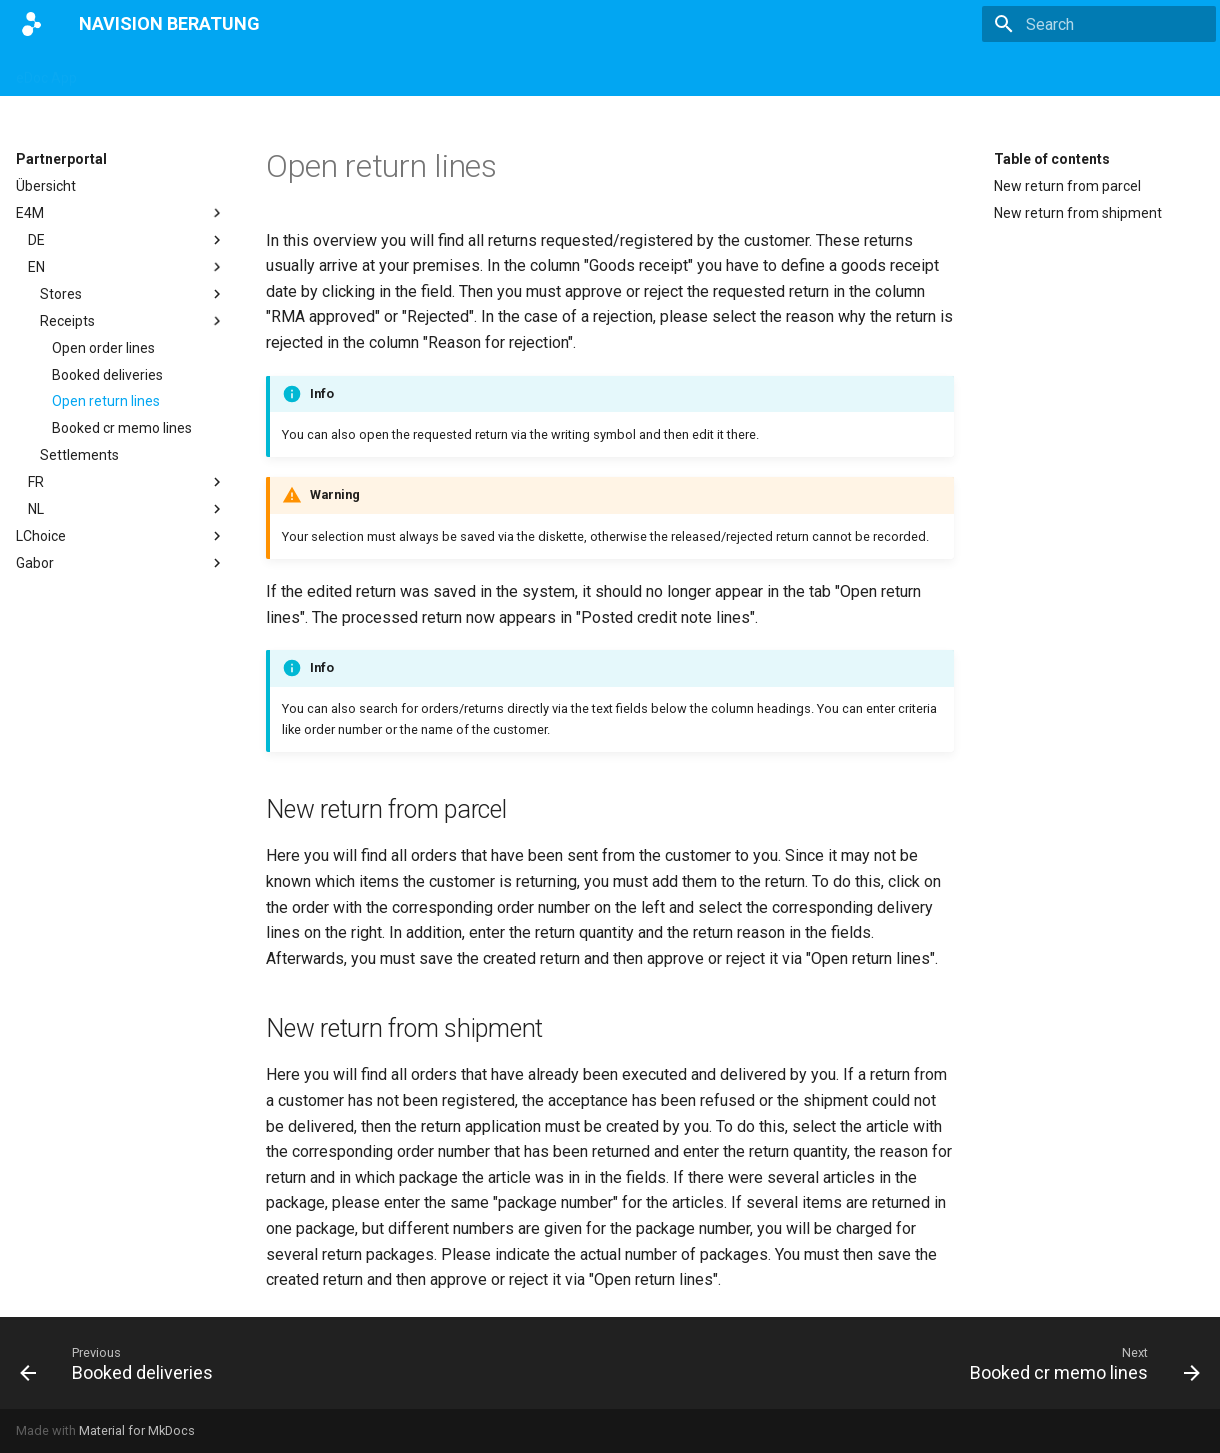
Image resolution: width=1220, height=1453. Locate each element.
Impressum (613, 72)
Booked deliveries (107, 375)
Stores (133, 294)
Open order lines (103, 348)
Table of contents (1052, 159)
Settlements (79, 455)
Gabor (121, 563)
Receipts (133, 321)
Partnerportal (508, 72)
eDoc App (46, 72)
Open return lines (106, 401)
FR (127, 482)
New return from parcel (1067, 186)
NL (127, 509)
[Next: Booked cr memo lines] (1079, 1363)
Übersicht (46, 186)
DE (127, 240)
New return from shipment (1078, 213)
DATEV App (251, 72)
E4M (426, 72)
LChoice (121, 536)
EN (127, 267)
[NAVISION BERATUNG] (31, 24)
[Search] (1099, 24)
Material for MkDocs (137, 1430)
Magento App (146, 72)
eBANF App (350, 72)
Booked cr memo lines (122, 428)
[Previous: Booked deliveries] (122, 1363)
